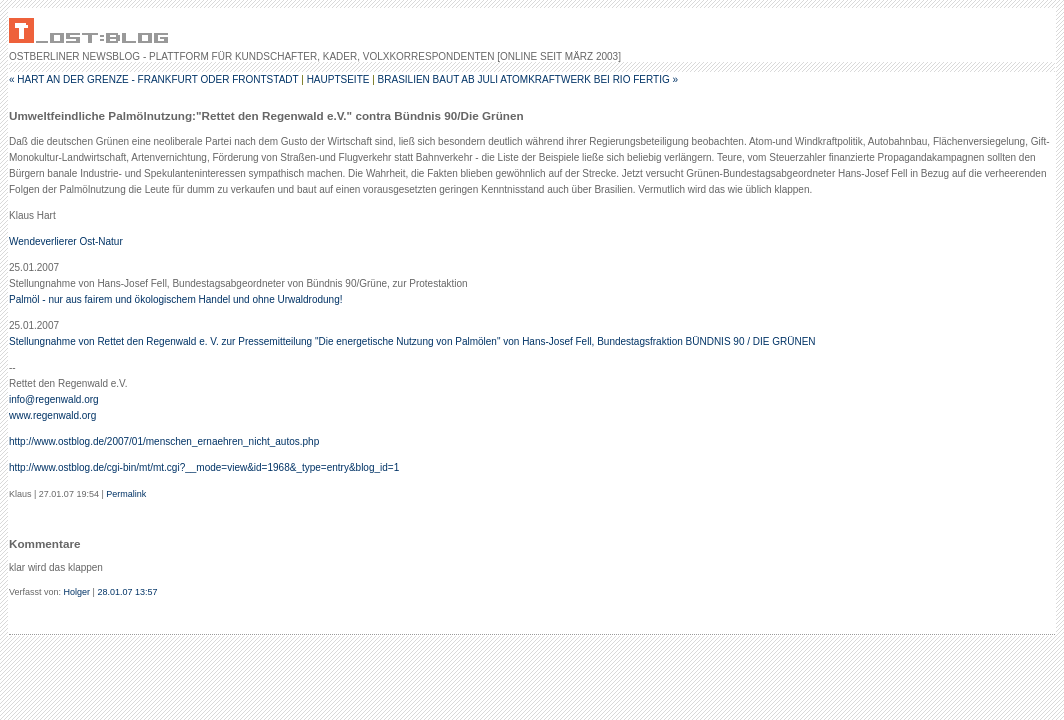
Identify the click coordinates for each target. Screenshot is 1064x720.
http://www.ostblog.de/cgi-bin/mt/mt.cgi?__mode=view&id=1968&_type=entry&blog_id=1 (204, 467)
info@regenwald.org (54, 399)
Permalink (126, 494)
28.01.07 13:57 (127, 592)
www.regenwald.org (52, 415)
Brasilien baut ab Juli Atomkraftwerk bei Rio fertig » (528, 79)
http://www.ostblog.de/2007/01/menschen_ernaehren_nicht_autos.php (164, 441)
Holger (77, 592)
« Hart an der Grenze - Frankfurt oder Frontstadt (153, 79)
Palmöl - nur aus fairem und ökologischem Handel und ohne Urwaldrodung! (176, 299)
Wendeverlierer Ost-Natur (66, 241)
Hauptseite (338, 79)
